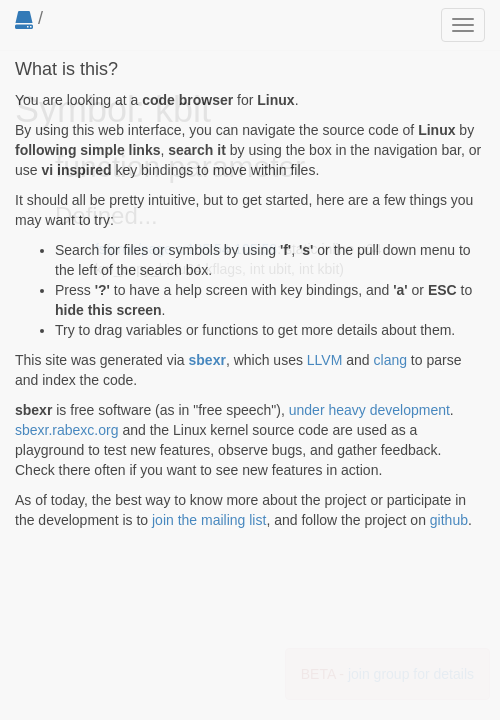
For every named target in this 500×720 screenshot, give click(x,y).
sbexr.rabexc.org (67, 430)
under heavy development (369, 410)
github (449, 520)
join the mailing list (209, 520)
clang (390, 360)
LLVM (325, 360)
